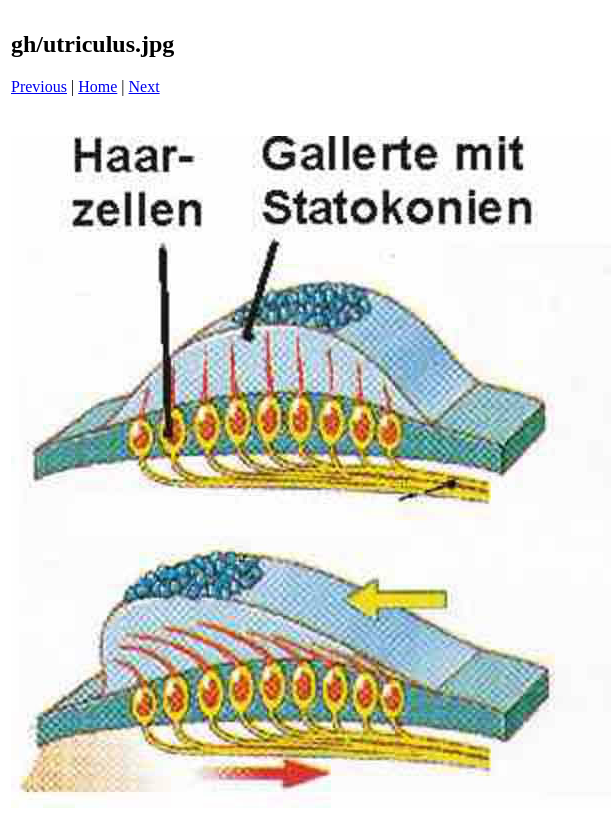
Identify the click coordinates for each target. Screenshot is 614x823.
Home (97, 86)
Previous (39, 86)
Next (144, 86)
